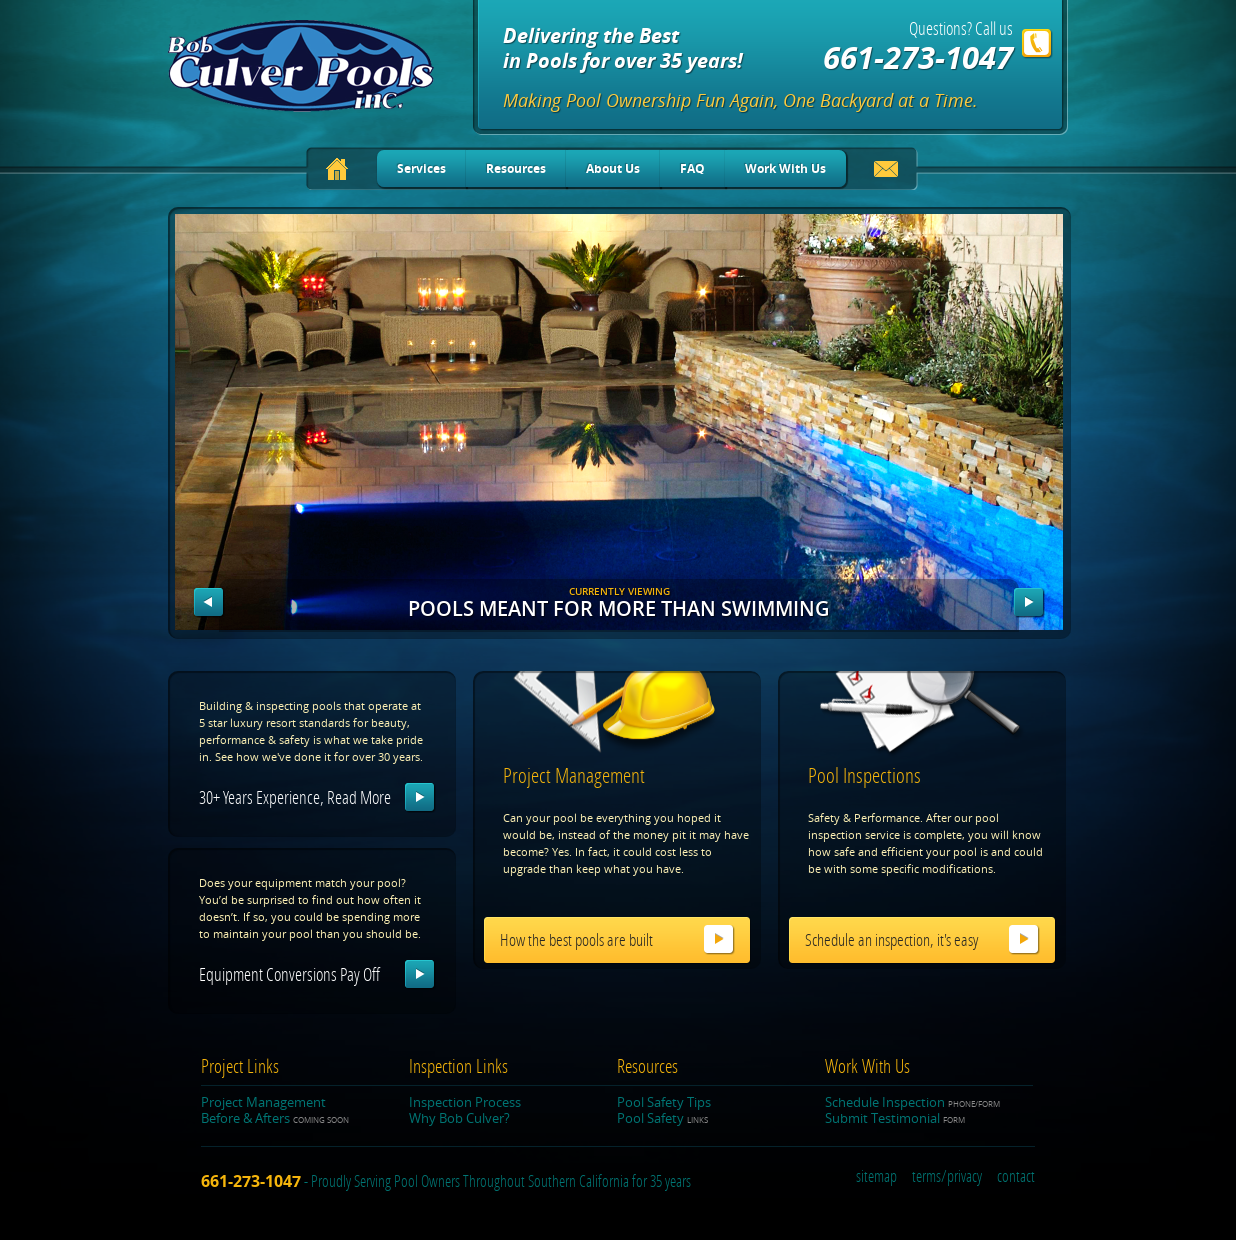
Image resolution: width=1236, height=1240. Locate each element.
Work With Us (785, 168)
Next (1029, 603)
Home (337, 169)
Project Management (263, 1102)
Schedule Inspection (912, 1102)
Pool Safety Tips (664, 1102)
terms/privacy (947, 1176)
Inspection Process (465, 1102)
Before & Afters (275, 1118)
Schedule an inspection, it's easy (891, 940)
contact (1016, 1176)
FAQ (692, 168)
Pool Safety (662, 1118)
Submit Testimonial (895, 1118)
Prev (209, 603)
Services (421, 168)
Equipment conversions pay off (289, 975)
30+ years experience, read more (295, 798)
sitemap (876, 1176)
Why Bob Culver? (459, 1118)
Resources (516, 168)
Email (886, 172)
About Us (613, 168)
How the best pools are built (576, 940)
